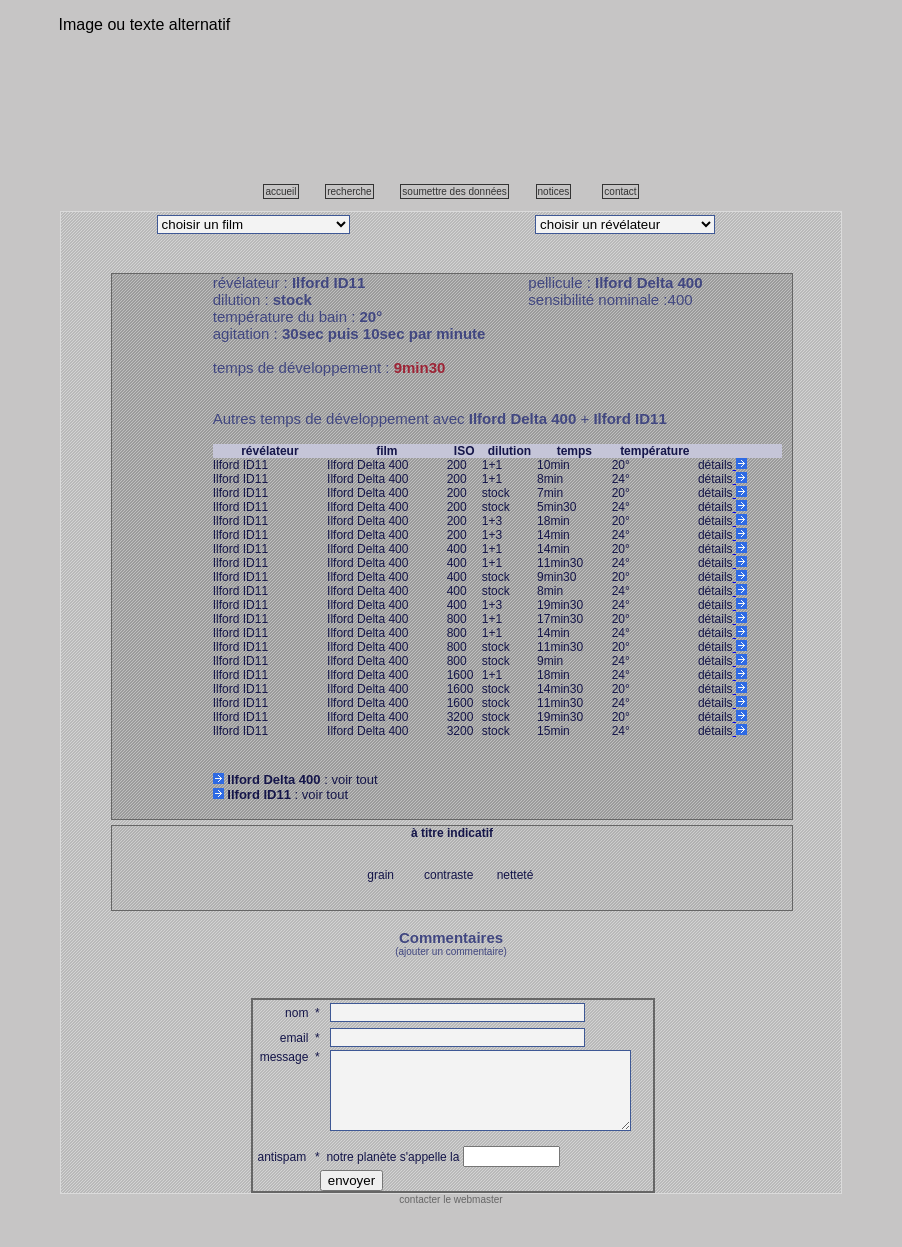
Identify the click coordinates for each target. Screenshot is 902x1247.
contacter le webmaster (450, 1214)
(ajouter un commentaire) (451, 951)
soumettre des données (454, 191)
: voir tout (295, 779)
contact (620, 191)
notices (554, 191)
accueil (280, 191)
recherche (349, 191)
